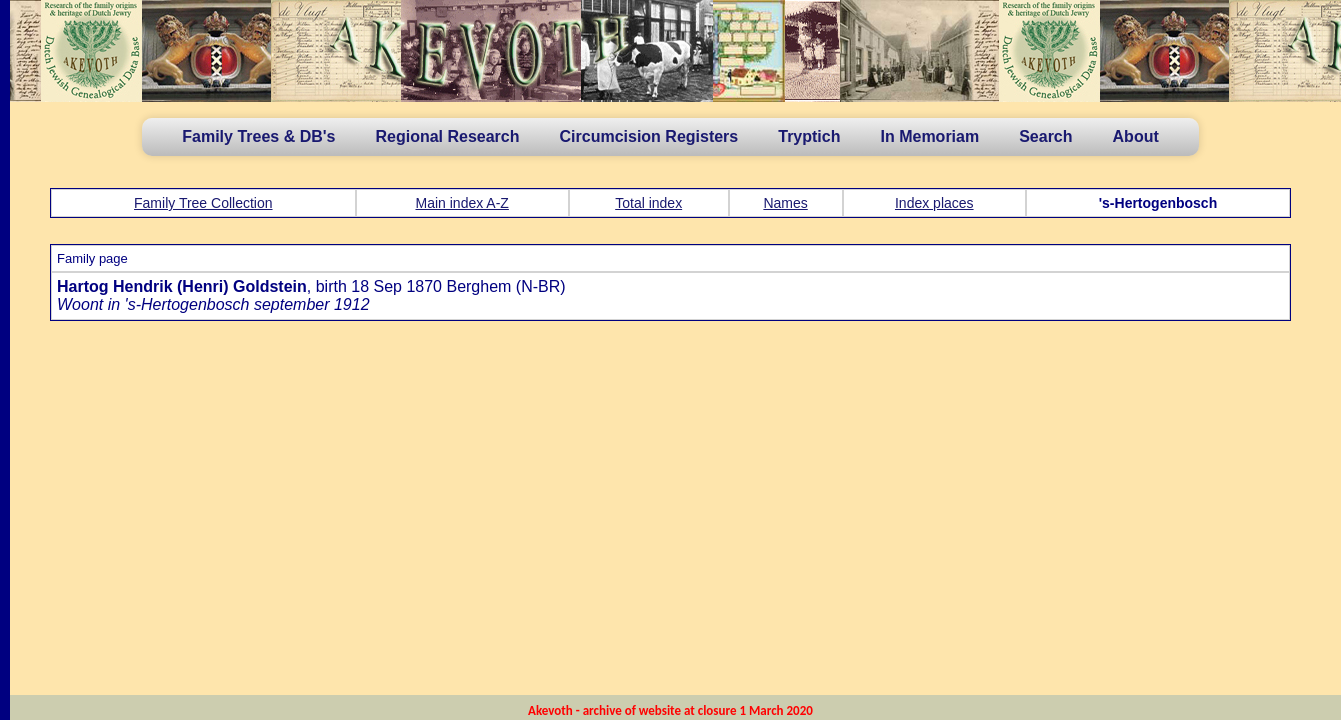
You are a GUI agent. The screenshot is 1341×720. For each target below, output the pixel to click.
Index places (934, 203)
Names (785, 203)
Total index (648, 203)
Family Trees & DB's (258, 136)
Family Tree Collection (203, 203)
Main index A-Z (462, 203)
